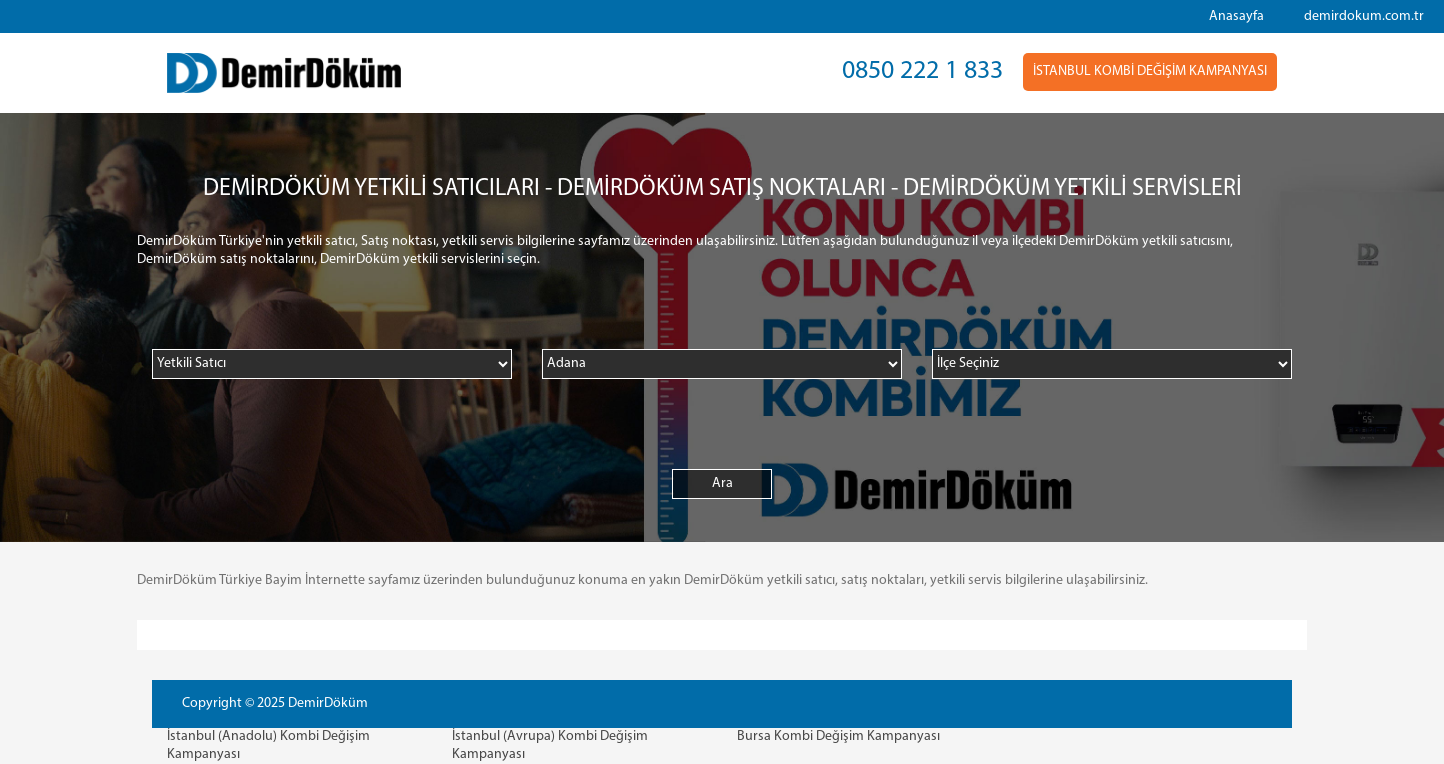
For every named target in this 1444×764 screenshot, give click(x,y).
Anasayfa (1236, 16)
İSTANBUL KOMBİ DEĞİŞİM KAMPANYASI (1150, 71)
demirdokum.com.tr (1364, 16)
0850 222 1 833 (922, 71)
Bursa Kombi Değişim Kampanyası (838, 736)
